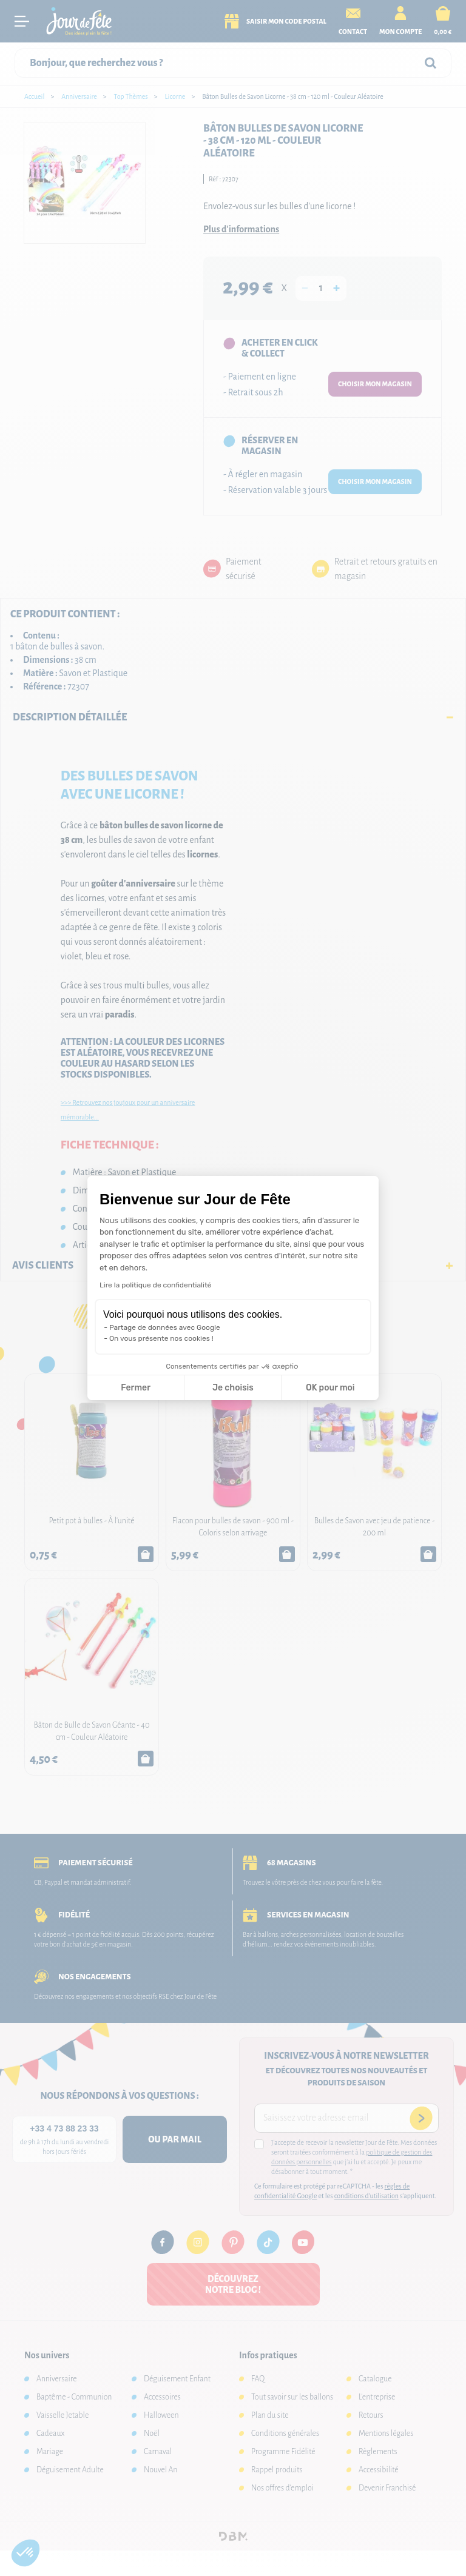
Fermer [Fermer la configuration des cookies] (135, 1388)
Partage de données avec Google (164, 1327)
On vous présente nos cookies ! (161, 1338)
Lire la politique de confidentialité (155, 1285)
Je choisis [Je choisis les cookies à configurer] (233, 1388)
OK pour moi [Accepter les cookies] (330, 1388)
